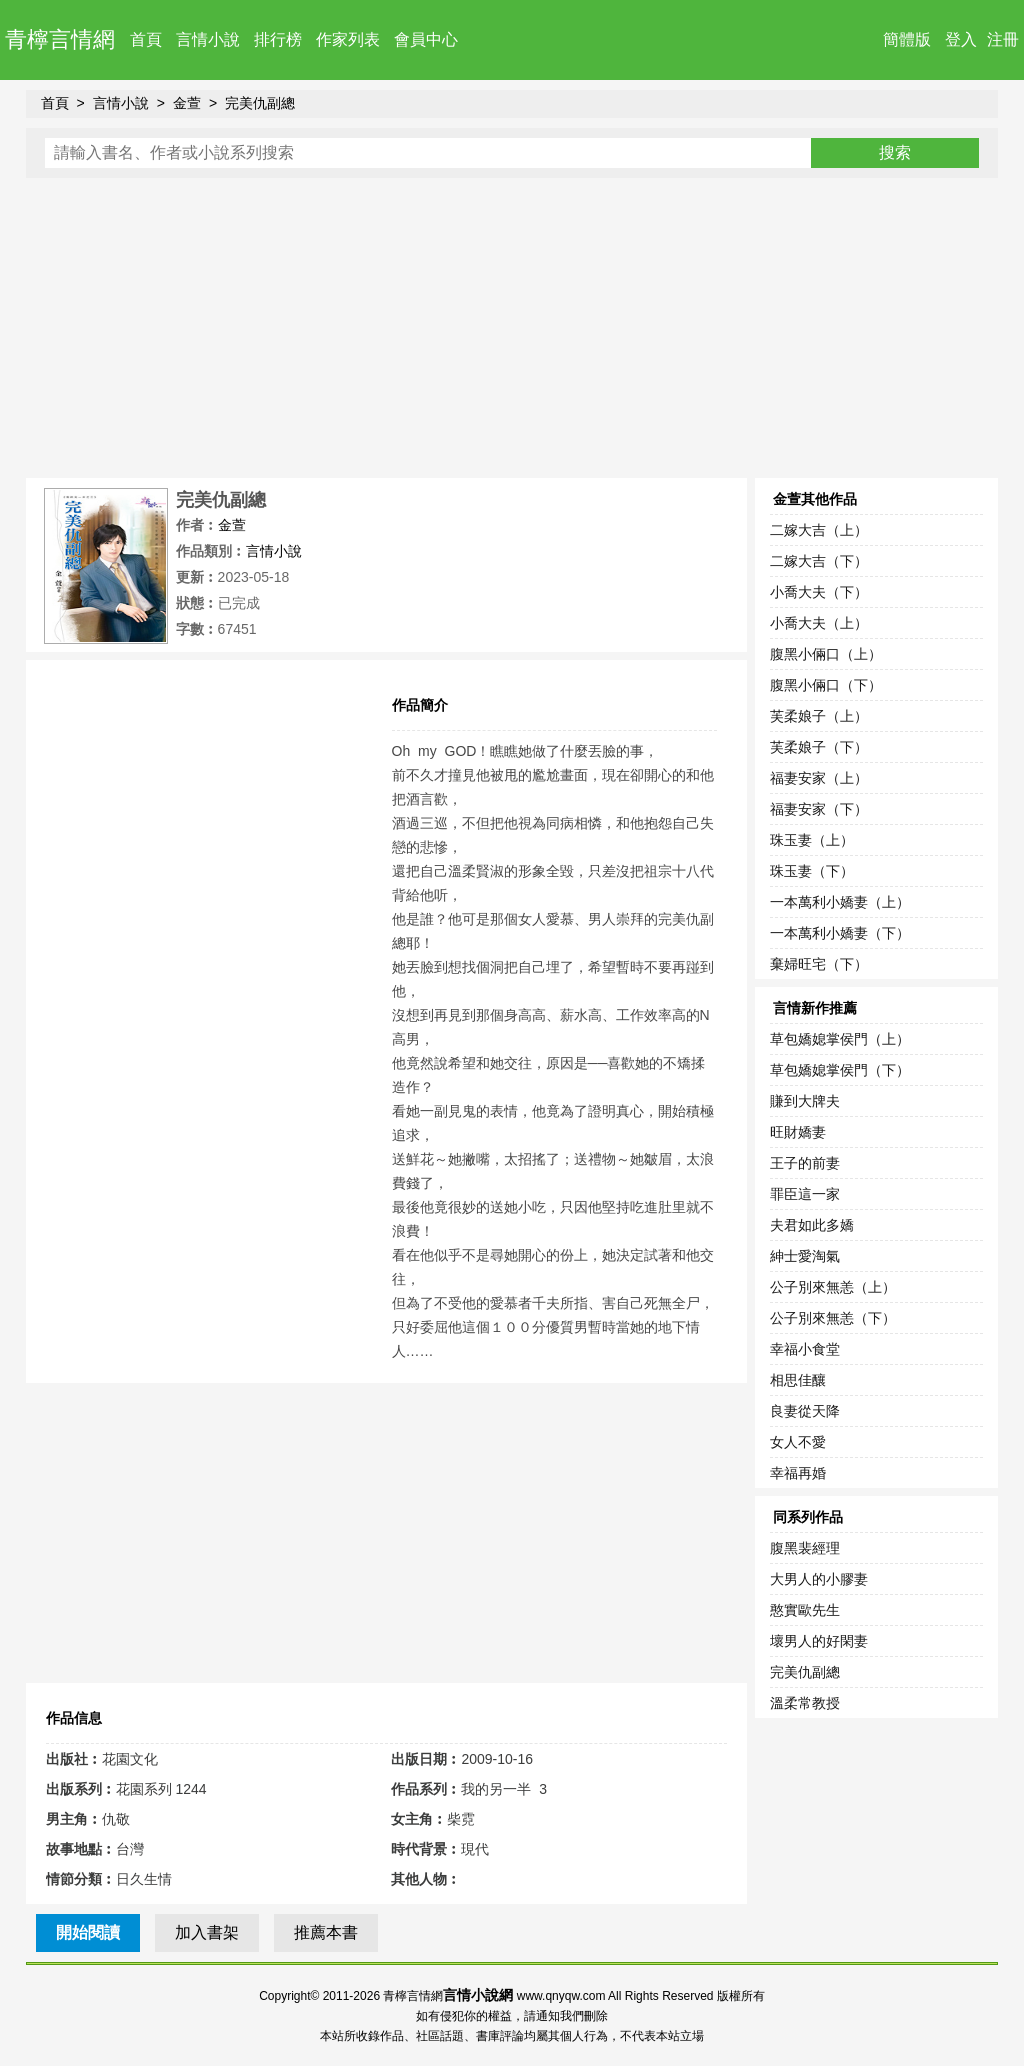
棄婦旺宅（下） (819, 964)
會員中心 (426, 39)
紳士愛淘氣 (805, 1256)
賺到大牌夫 (805, 1101)
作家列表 (348, 39)
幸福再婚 (798, 1473)
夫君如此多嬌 (812, 1225)
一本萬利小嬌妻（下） (840, 933)
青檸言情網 (60, 39)
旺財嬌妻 (798, 1132)
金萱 (187, 103)
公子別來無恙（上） (833, 1287)
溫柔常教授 (805, 1703)
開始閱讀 (88, 1932)
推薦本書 (326, 1932)
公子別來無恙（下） (833, 1318)
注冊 (1003, 39)
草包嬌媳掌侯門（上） (840, 1039)
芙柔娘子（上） (819, 716)
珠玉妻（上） (812, 840)
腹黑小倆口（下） (826, 685)
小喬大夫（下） (819, 592)
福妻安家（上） (819, 778)
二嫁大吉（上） (819, 530)
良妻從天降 (805, 1411)
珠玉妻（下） (812, 871)
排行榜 (278, 39)
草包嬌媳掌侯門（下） (840, 1070)
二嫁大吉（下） (819, 561)
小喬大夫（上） (819, 623)
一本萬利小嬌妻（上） (840, 902)
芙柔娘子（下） (819, 747)
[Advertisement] (512, 328)
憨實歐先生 (805, 1610)
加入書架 (207, 1932)
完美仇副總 (260, 103)
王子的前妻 (805, 1163)
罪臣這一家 (805, 1194)
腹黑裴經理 (805, 1548)
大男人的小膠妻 (819, 1579)
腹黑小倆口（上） (826, 654)
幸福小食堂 (805, 1349)
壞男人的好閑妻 (819, 1641)
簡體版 (907, 39)
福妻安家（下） (819, 809)
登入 (961, 39)
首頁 (146, 39)
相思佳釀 (798, 1380)
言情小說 (208, 39)
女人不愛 (798, 1442)
